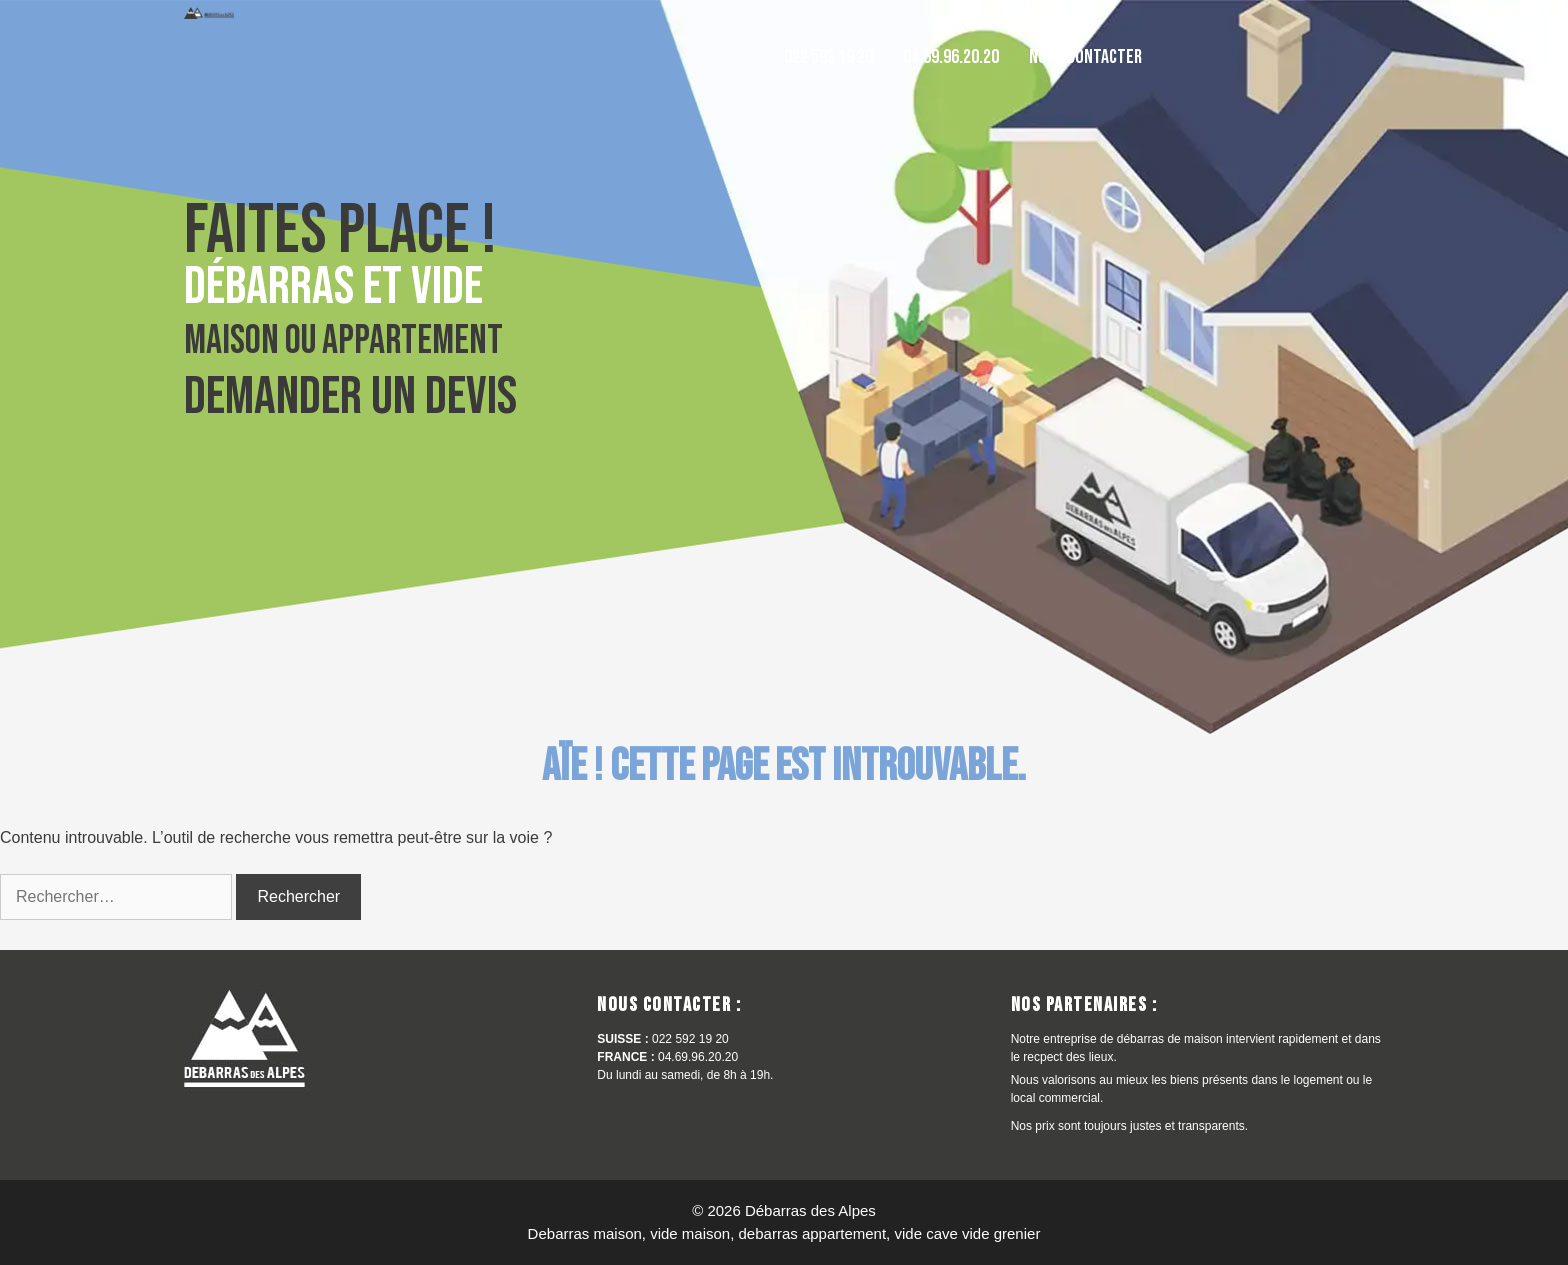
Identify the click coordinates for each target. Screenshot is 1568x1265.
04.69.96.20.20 (951, 57)
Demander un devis (350, 396)
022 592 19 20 (828, 57)
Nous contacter (1085, 57)
